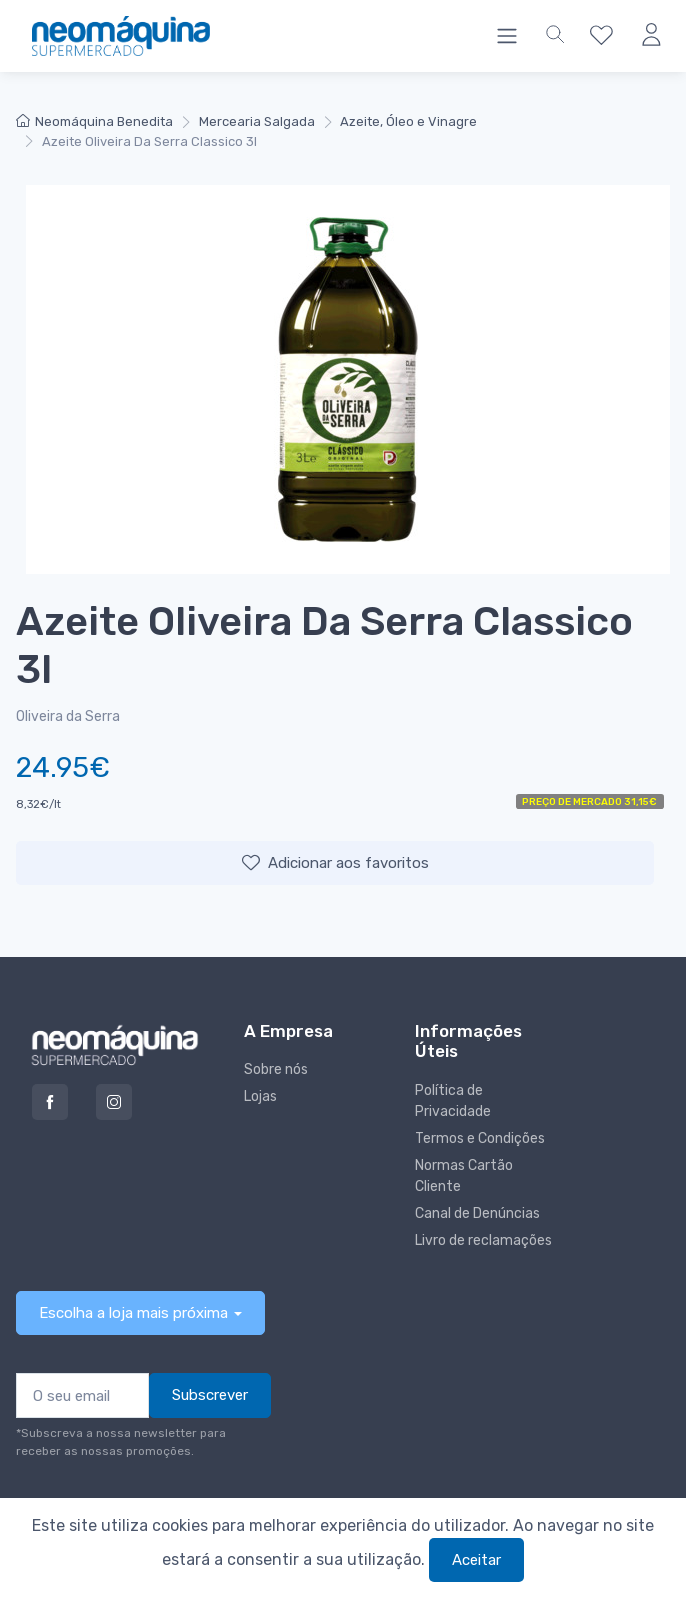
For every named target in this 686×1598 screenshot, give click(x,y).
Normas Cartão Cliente (464, 1176)
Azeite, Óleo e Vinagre (408, 121)
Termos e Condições (480, 1138)
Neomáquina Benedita (94, 121)
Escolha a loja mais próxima (133, 1313)
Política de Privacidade (453, 1101)
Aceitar (476, 1560)
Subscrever (210, 1395)
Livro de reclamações (483, 1240)
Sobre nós (276, 1069)
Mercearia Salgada (257, 121)
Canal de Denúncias (477, 1213)
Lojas (260, 1096)
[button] (555, 36)
